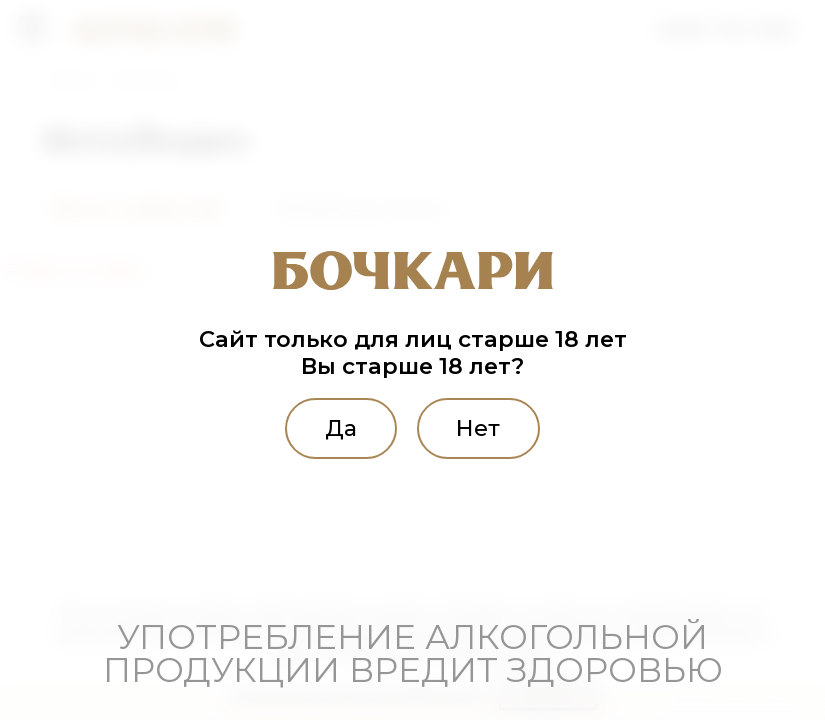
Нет (481, 428)
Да (338, 428)
